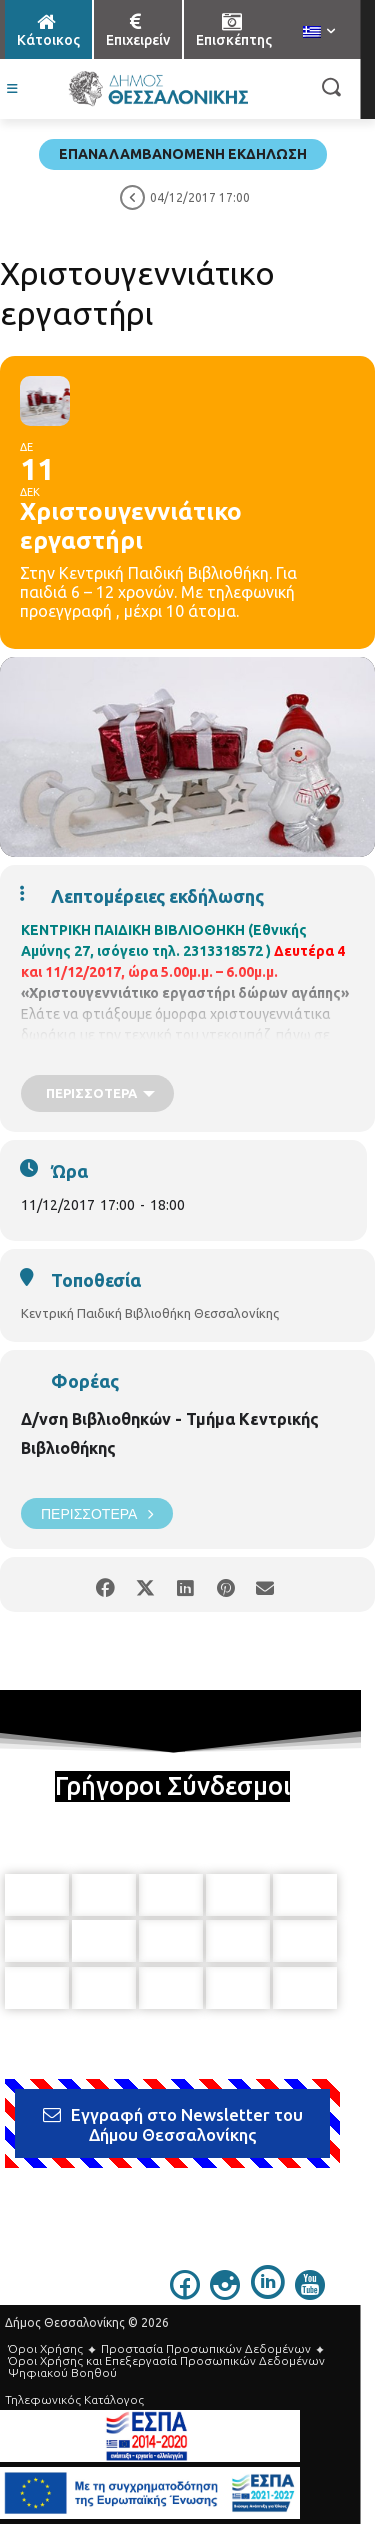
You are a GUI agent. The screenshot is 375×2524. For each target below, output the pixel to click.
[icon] (185, 2294)
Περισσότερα (97, 1513)
